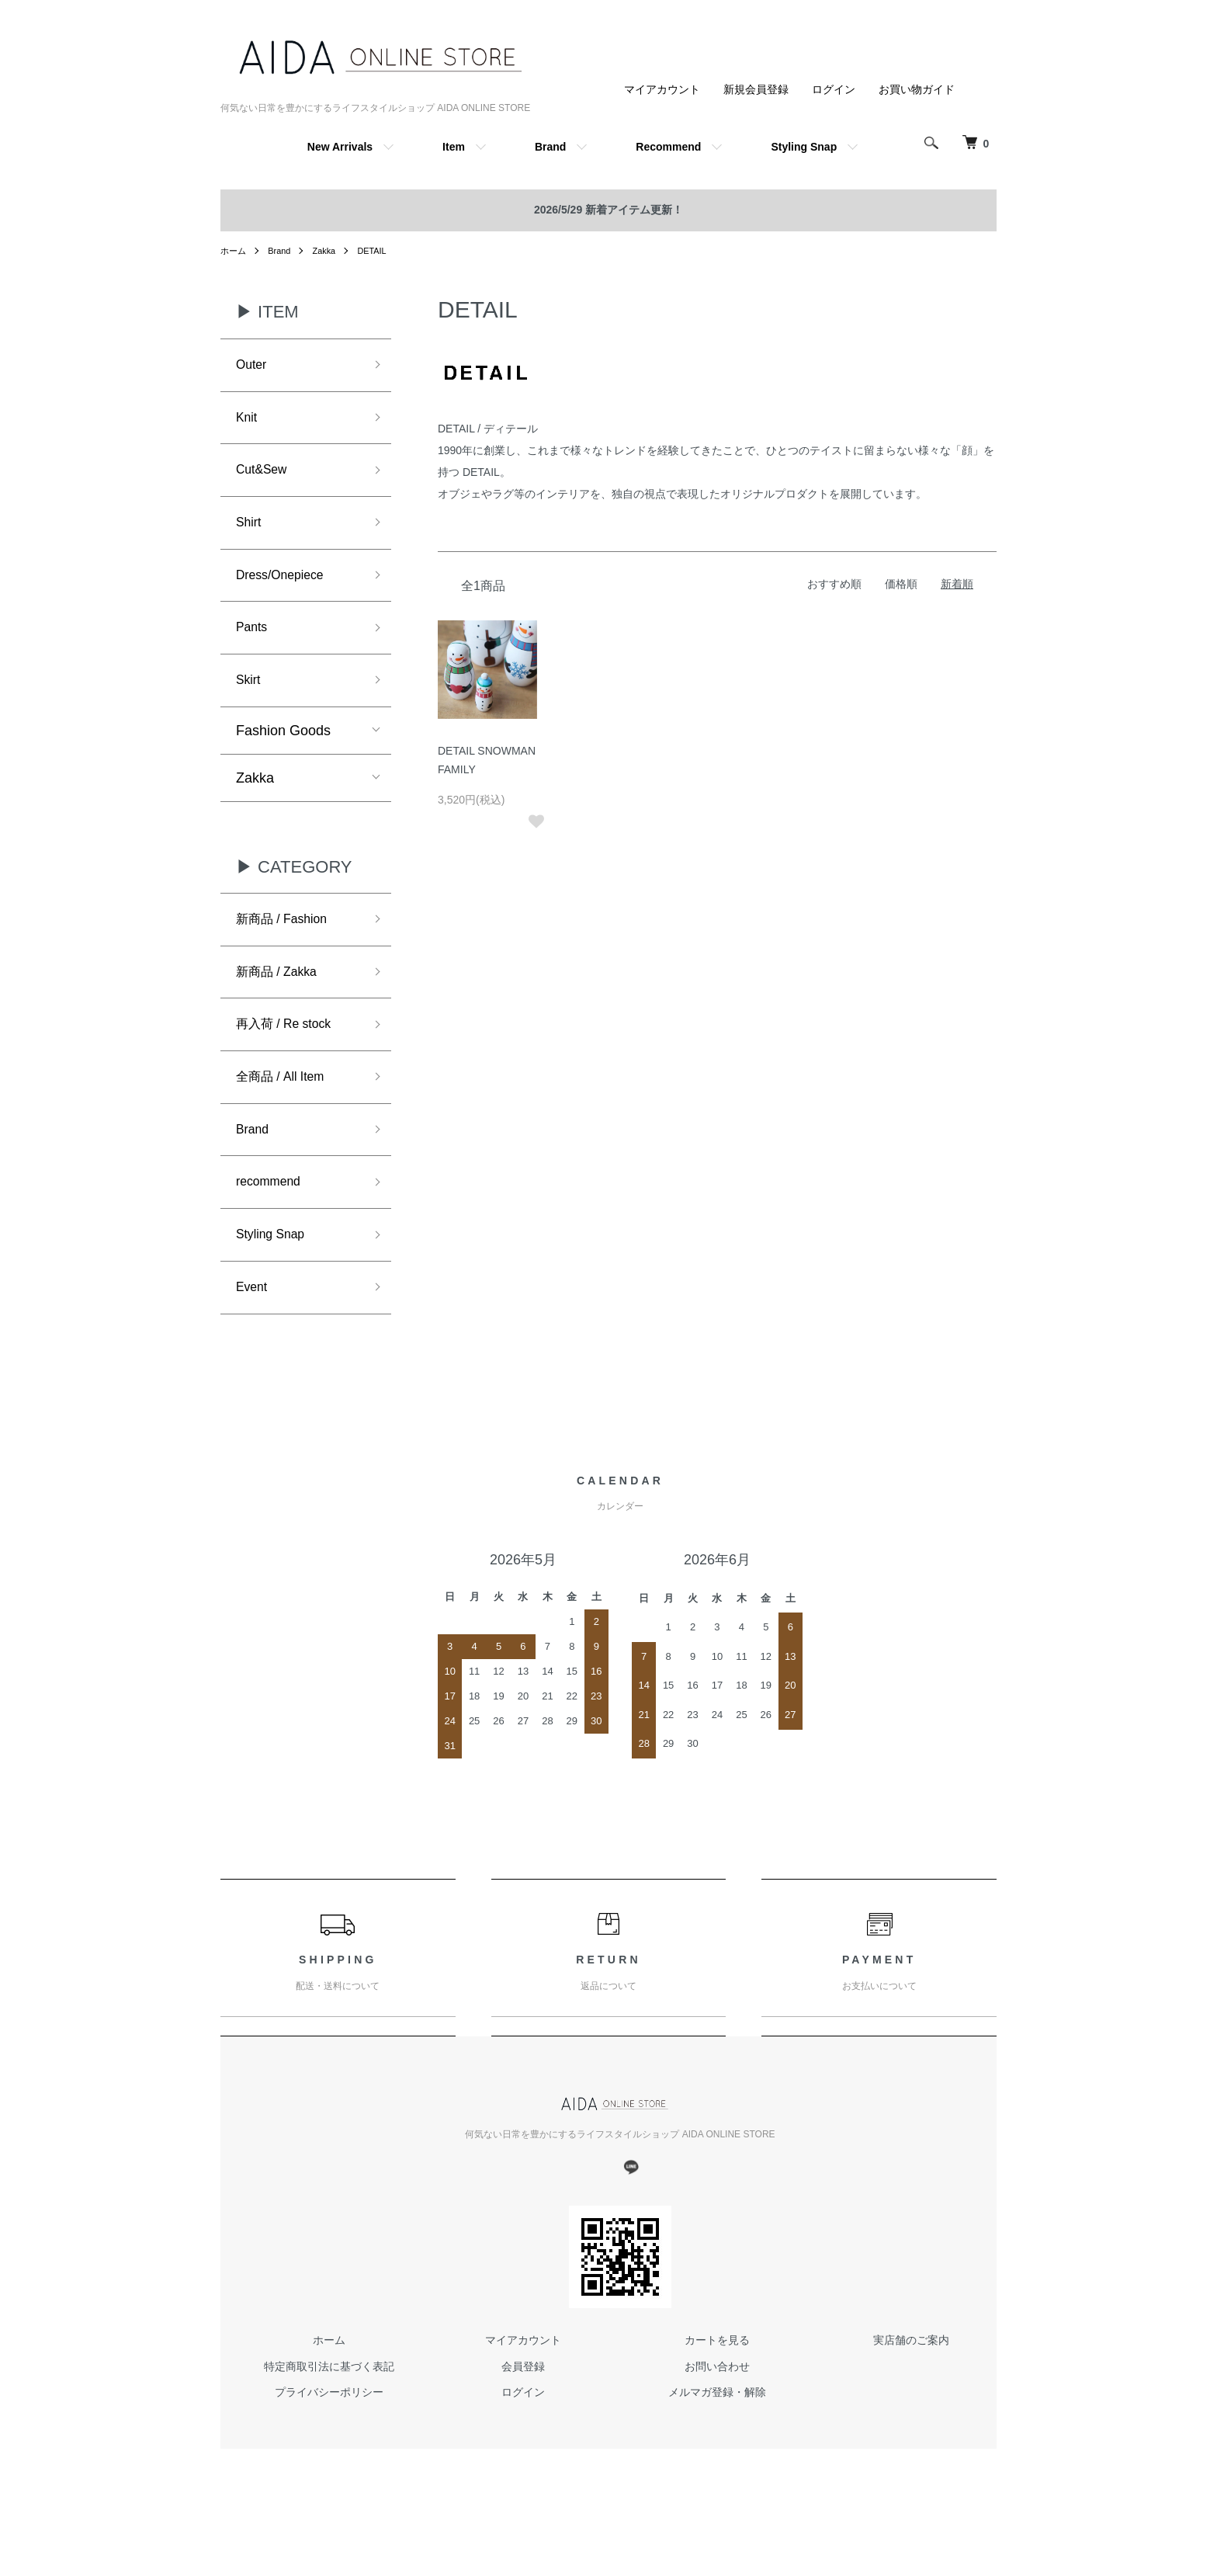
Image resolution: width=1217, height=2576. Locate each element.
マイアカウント (662, 89)
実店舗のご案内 (911, 2385)
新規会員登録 (756, 89)
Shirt (250, 533)
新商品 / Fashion (287, 942)
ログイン (833, 89)
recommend (273, 1219)
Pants (254, 644)
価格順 (901, 584)
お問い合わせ (717, 2411)
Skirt (250, 699)
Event (254, 1331)
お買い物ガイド (917, 89)
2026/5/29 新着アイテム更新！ (608, 209)
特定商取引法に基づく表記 (329, 2411)
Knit (248, 421)
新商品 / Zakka (282, 997)
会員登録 (523, 2411)
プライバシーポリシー (329, 2438)
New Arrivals (340, 147)
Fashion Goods (283, 751)
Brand (550, 147)
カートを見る (717, 2385)
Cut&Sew (265, 477)
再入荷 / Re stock (290, 1053)
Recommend (668, 147)
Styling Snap (804, 147)
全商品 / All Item (286, 1108)
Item (453, 147)
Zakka (330, 250)
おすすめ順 (834, 584)
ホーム (234, 250)
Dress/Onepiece (286, 588)
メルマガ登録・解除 (717, 2438)
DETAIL (381, 250)
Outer (253, 366)
